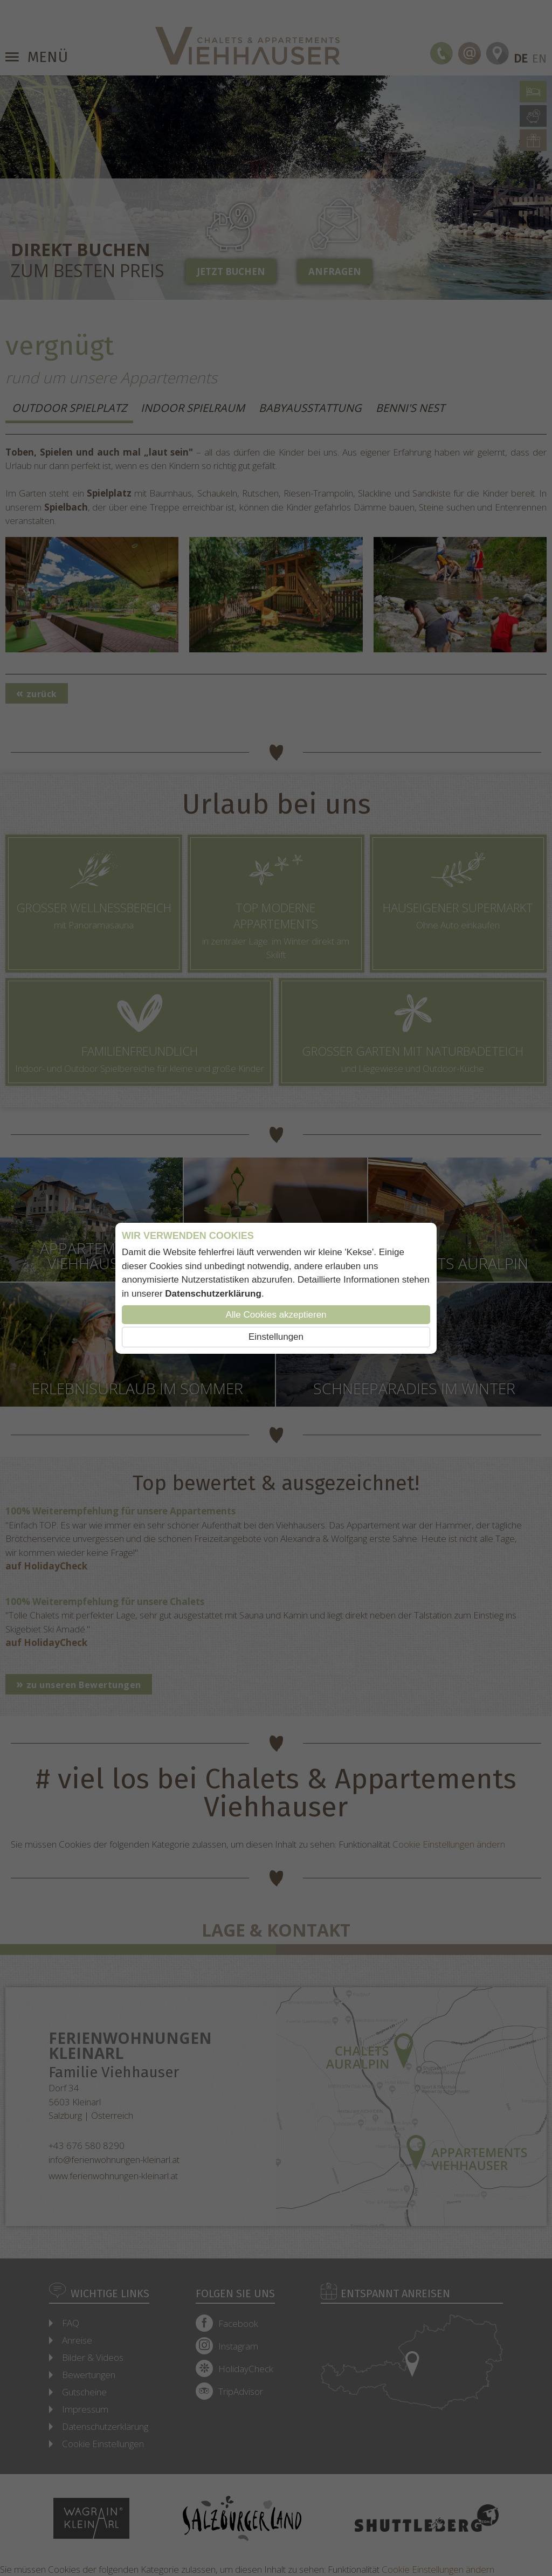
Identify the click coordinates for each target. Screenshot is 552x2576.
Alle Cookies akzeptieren (275, 1315)
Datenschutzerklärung (213, 1294)
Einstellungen (276, 1337)
